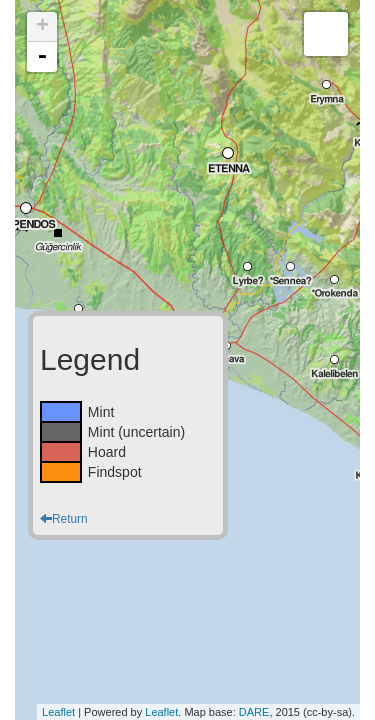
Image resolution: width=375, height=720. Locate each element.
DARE (254, 712)
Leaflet (58, 712)
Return (64, 519)
